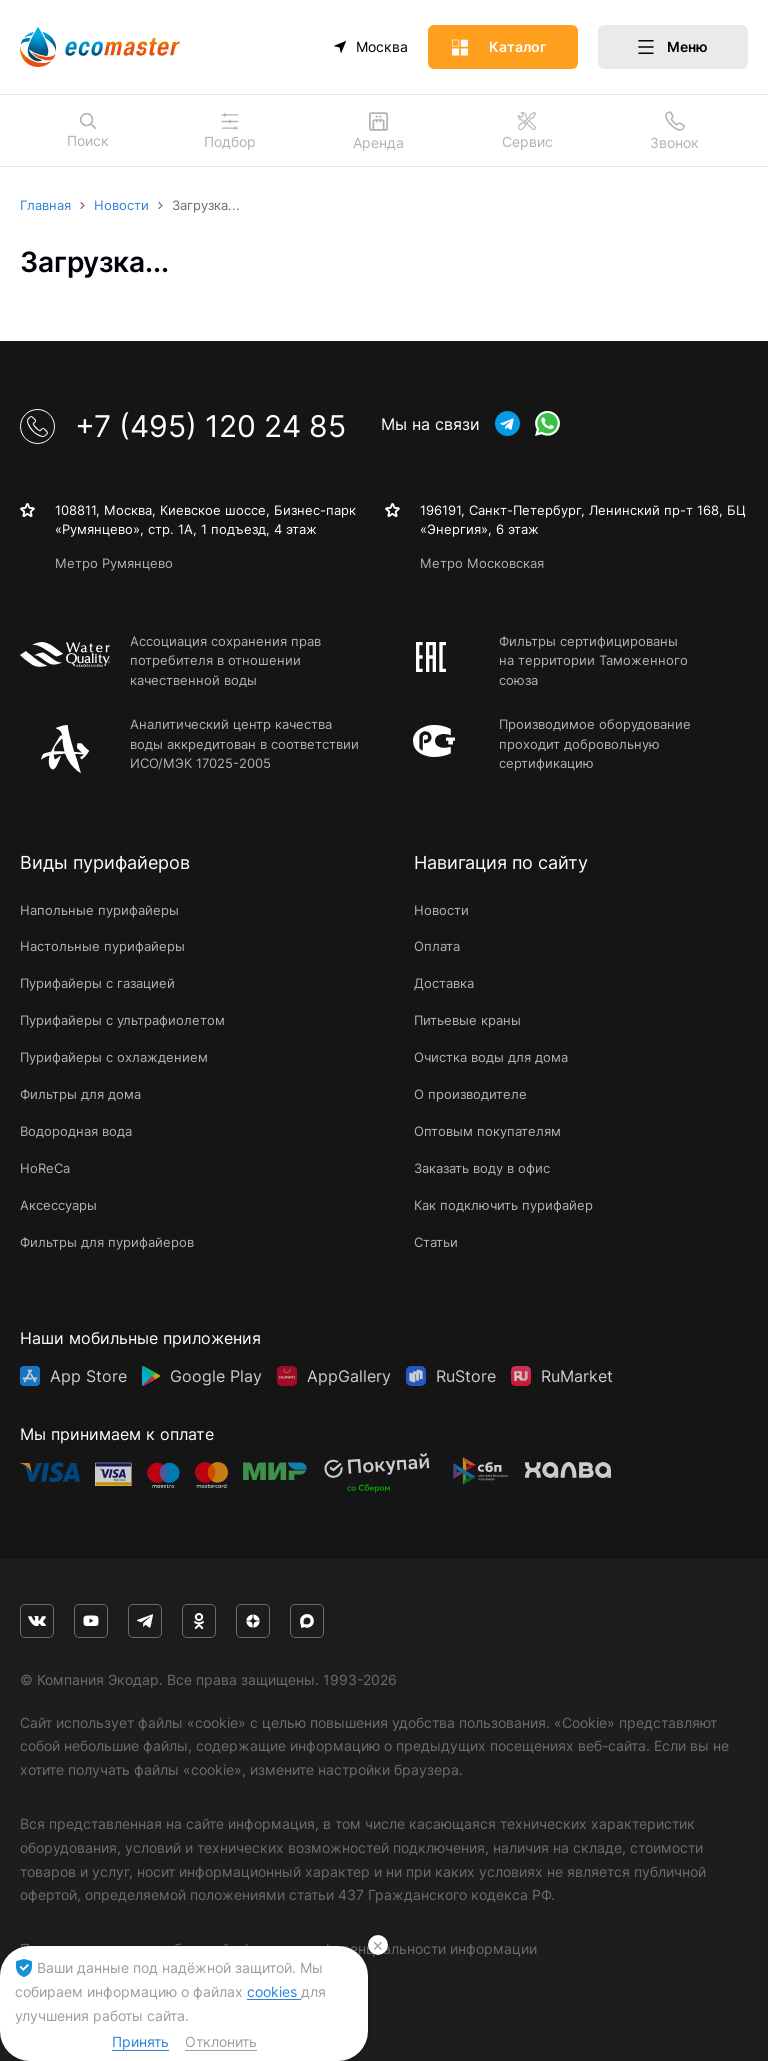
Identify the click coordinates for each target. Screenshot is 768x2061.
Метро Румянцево (114, 563)
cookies (274, 1991)
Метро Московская (482, 563)
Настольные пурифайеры (102, 946)
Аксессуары (58, 1205)
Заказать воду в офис (482, 1168)
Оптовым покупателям (487, 1131)
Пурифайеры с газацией (97, 983)
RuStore (466, 1376)
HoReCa (45, 1168)
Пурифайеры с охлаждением (114, 1057)
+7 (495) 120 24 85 (183, 426)
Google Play (216, 1376)
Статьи (436, 1242)
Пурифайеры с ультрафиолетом (122, 1020)
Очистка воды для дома (491, 1057)
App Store (88, 1376)
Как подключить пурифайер (503, 1205)
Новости (441, 910)
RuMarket (577, 1376)
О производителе (470, 1094)
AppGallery (349, 1376)
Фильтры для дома (80, 1094)
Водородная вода (76, 1131)
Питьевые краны (467, 1020)
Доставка (444, 983)
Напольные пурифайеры (99, 910)
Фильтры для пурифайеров (107, 1242)
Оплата (437, 946)
